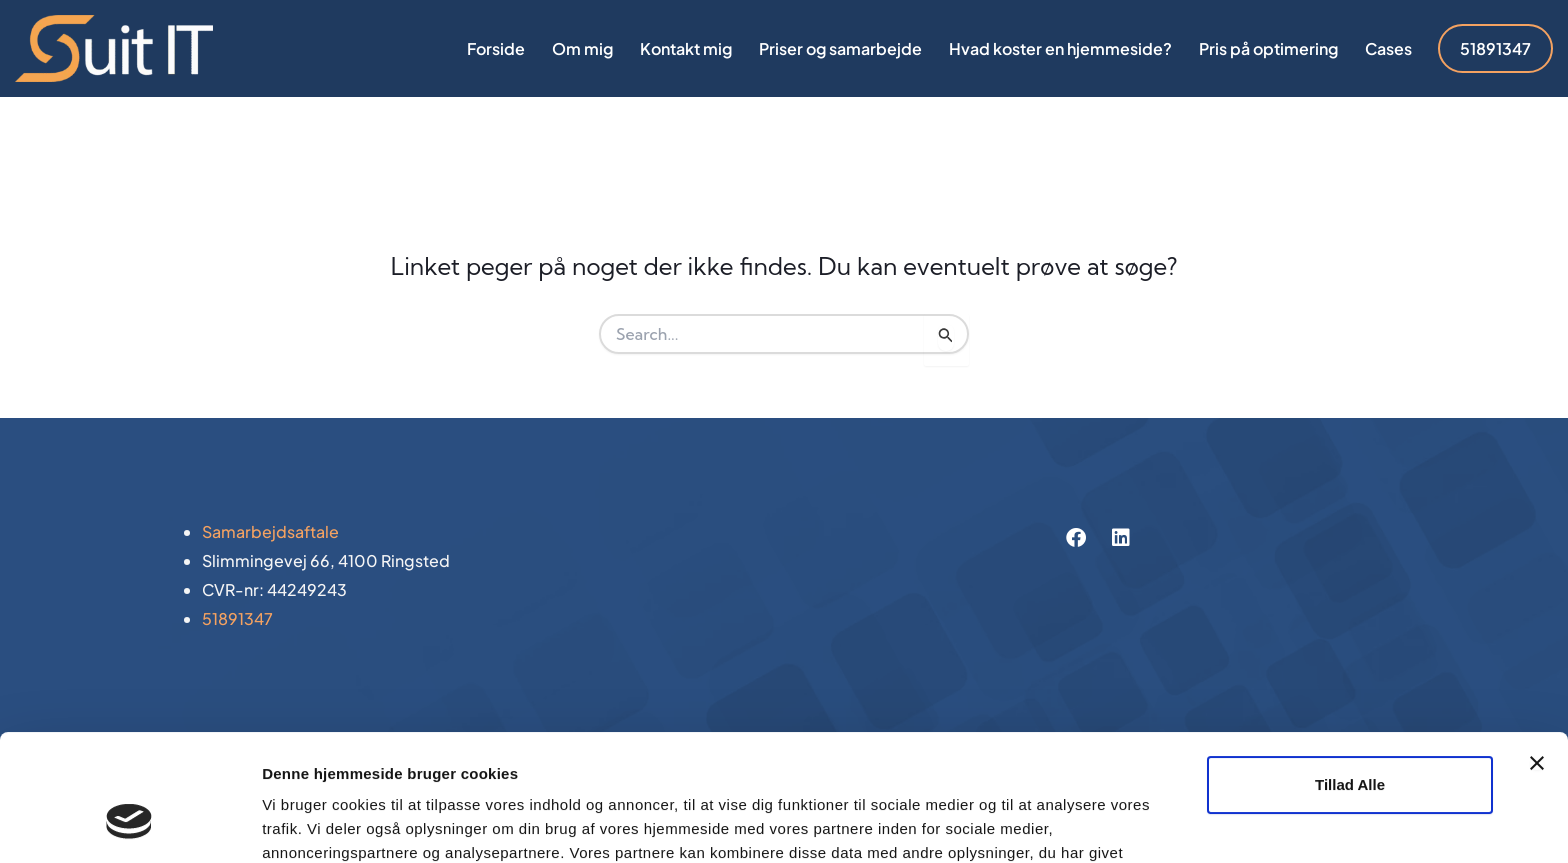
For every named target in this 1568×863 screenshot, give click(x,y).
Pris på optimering (1268, 48)
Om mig (582, 48)
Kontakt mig (686, 48)
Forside (496, 48)
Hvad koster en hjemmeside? (1060, 48)
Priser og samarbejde (840, 48)
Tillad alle (1350, 676)
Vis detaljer (302, 823)
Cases (1388, 48)
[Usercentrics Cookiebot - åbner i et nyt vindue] (129, 824)
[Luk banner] (1537, 655)
